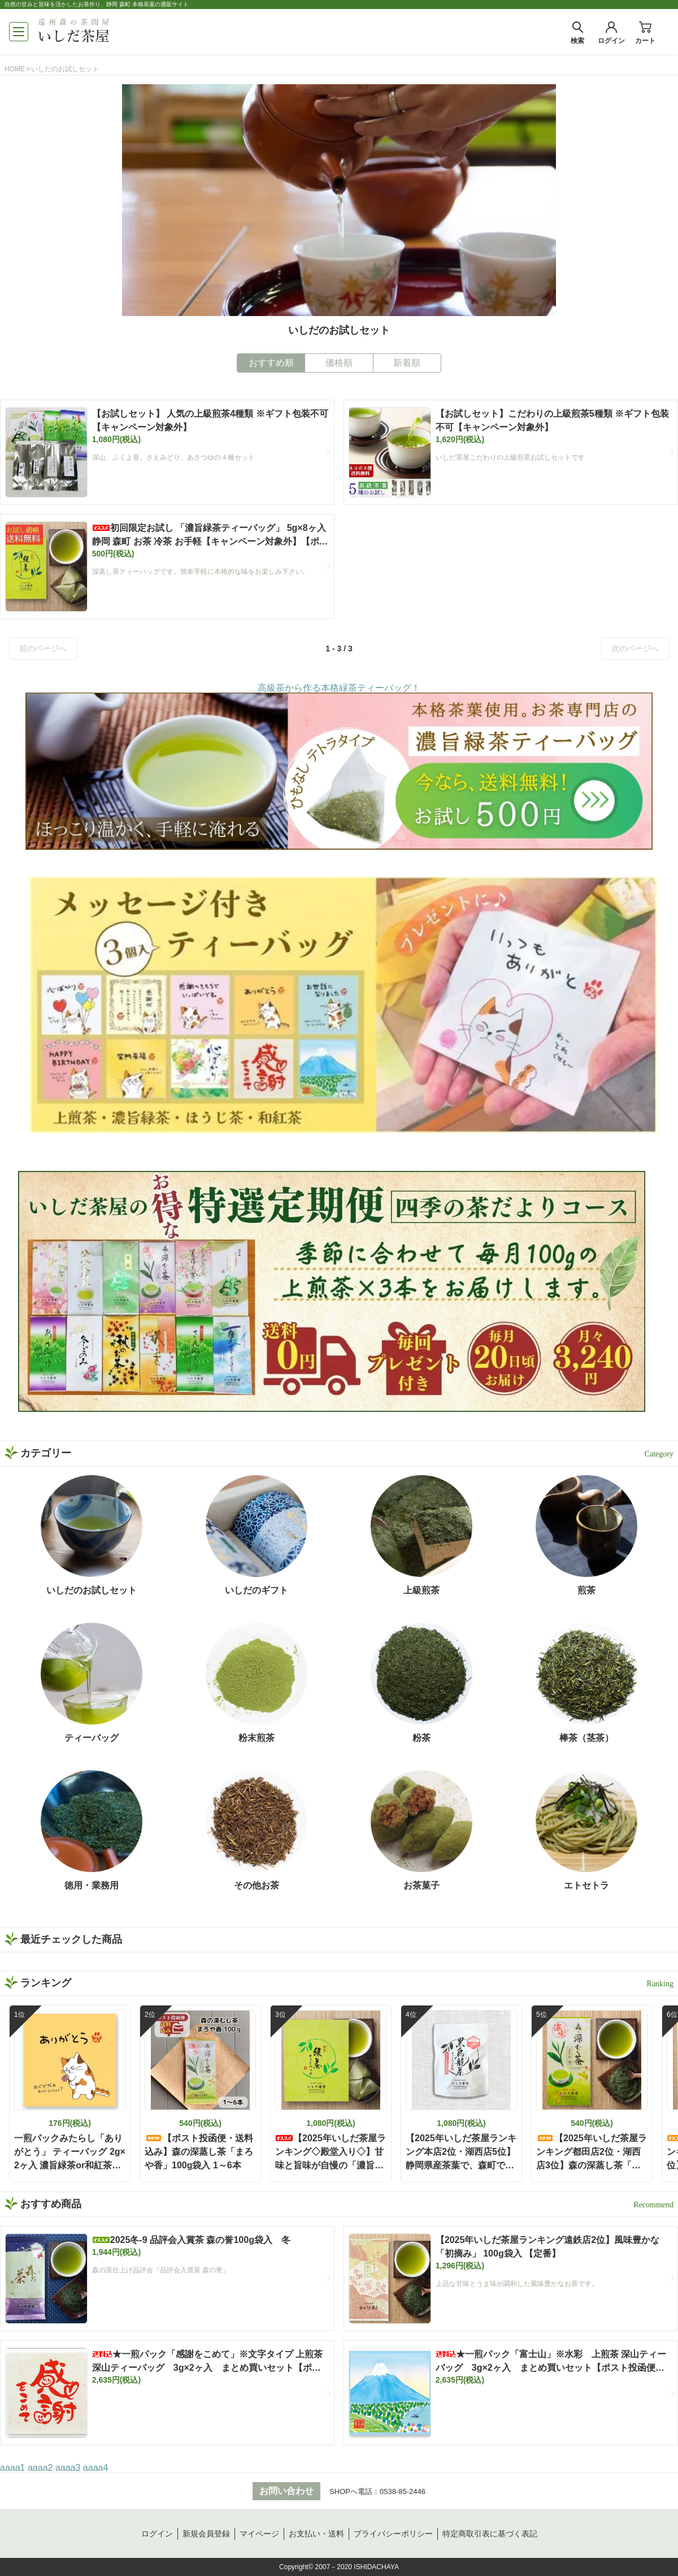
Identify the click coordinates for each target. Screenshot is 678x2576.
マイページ (259, 2533)
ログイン (157, 2533)
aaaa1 (12, 2468)
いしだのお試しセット (65, 69)
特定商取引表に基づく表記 (489, 2533)
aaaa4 (95, 2468)
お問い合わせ (286, 2491)
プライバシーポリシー (393, 2533)
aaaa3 (68, 2468)
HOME (15, 69)
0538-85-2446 (402, 2491)
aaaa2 (40, 2468)
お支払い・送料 (316, 2533)
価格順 (339, 363)
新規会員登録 (206, 2533)
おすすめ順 (271, 363)
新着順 (406, 363)
